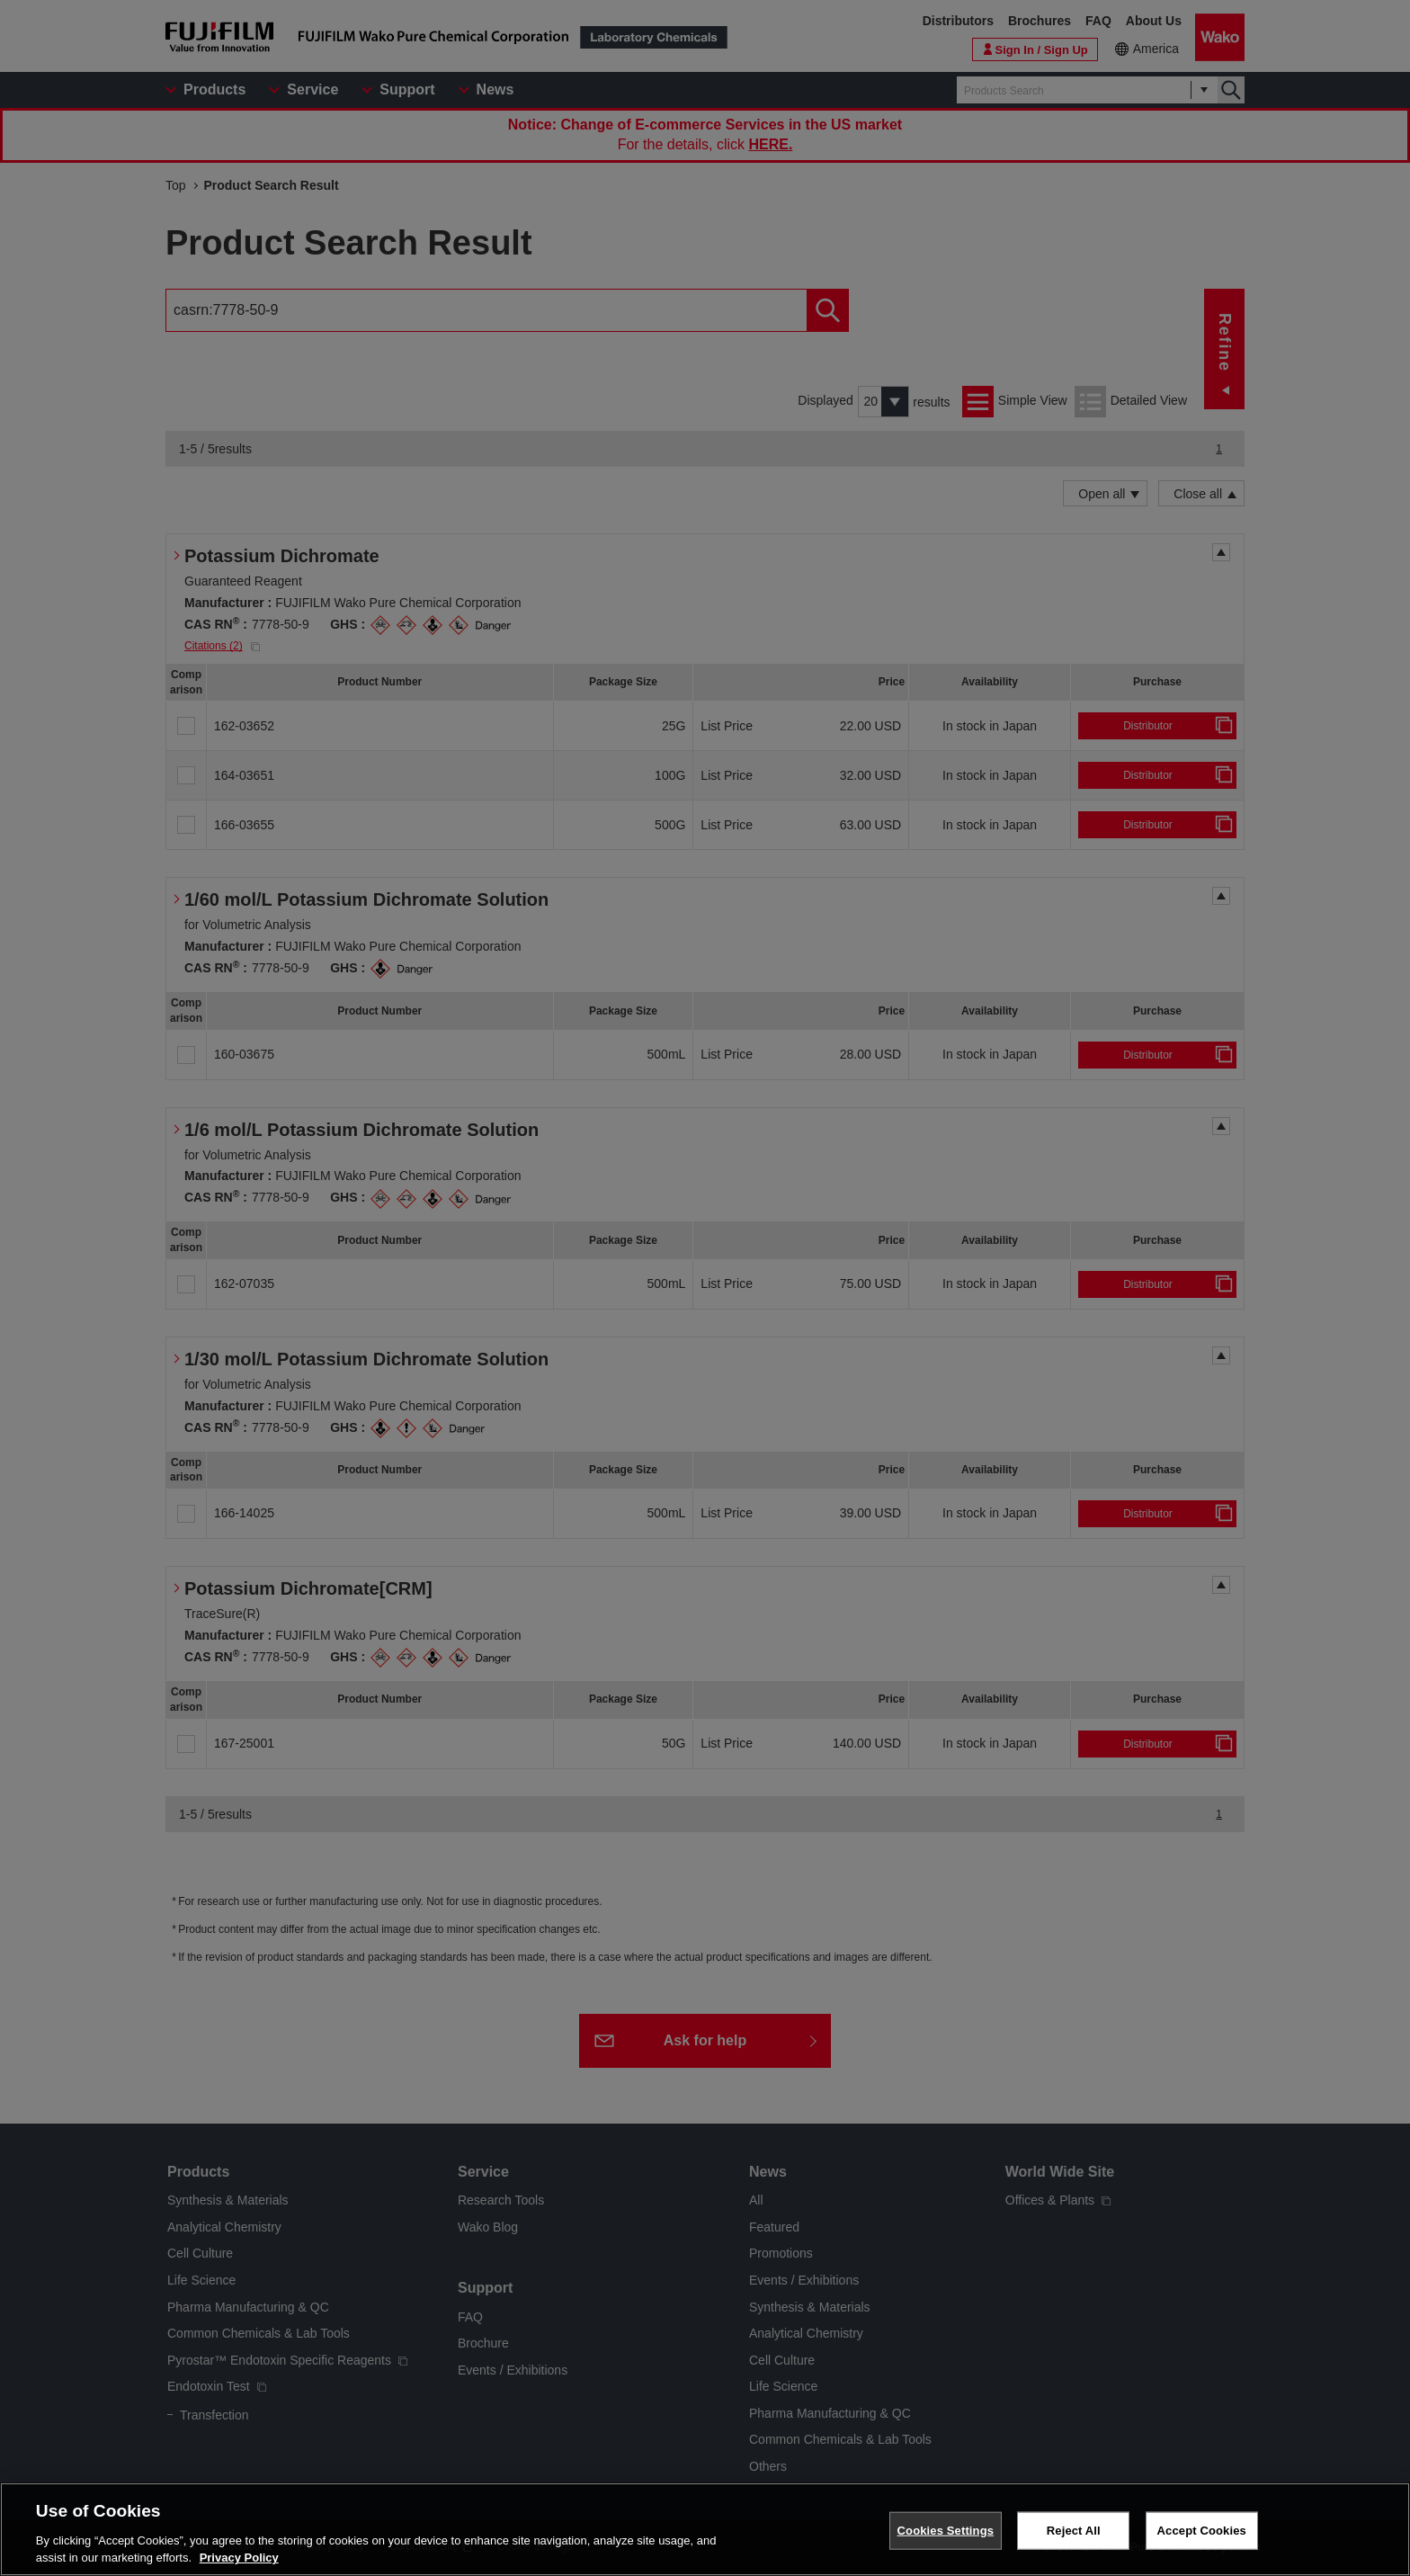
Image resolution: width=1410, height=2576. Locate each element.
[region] (705, 2529)
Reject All (1074, 2530)
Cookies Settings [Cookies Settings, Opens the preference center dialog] (946, 2530)
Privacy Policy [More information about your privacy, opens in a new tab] (239, 2557)
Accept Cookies (1201, 2530)
